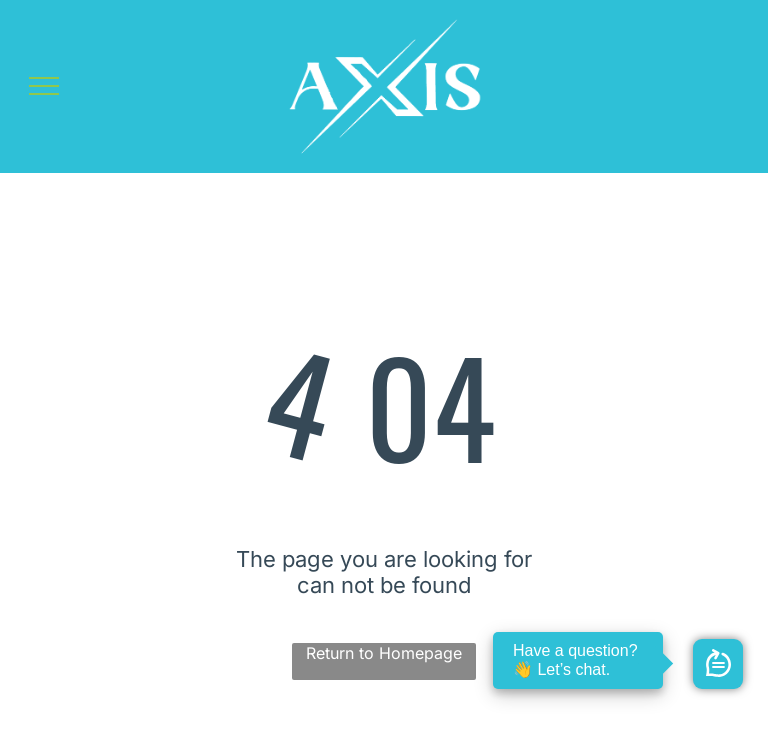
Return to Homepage (384, 653)
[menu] (44, 86)
